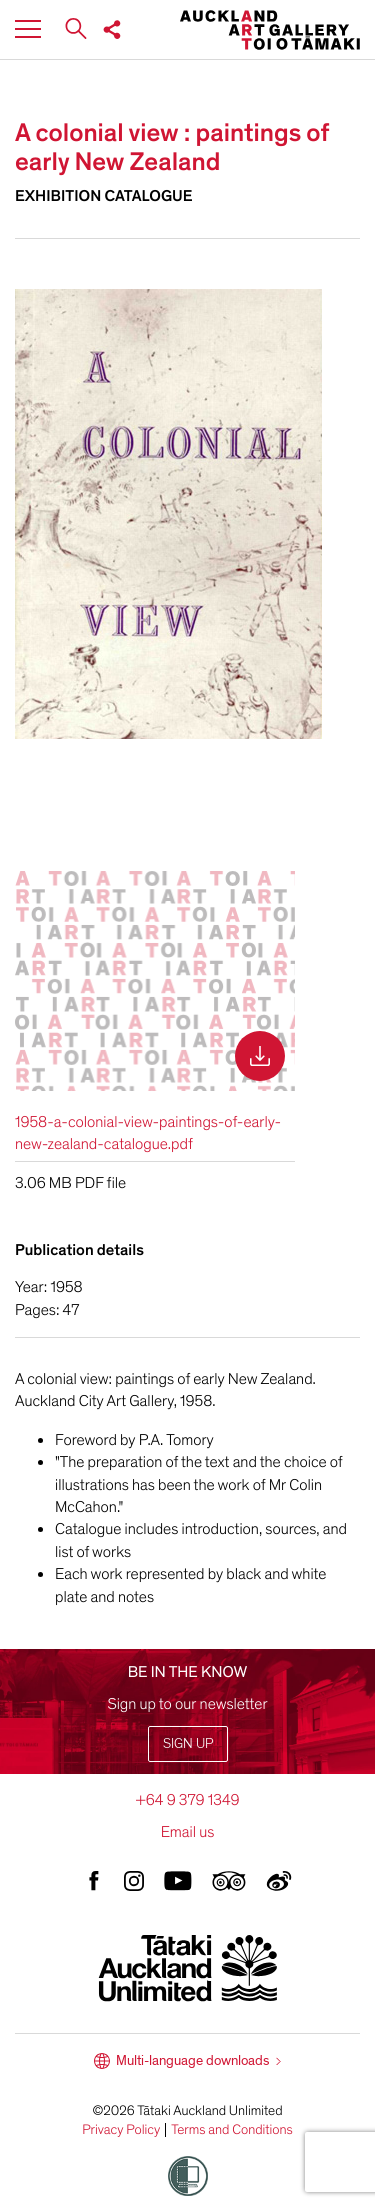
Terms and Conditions (232, 2130)
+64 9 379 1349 (187, 1800)
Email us (188, 1832)
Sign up (188, 1743)
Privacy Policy (121, 2130)
